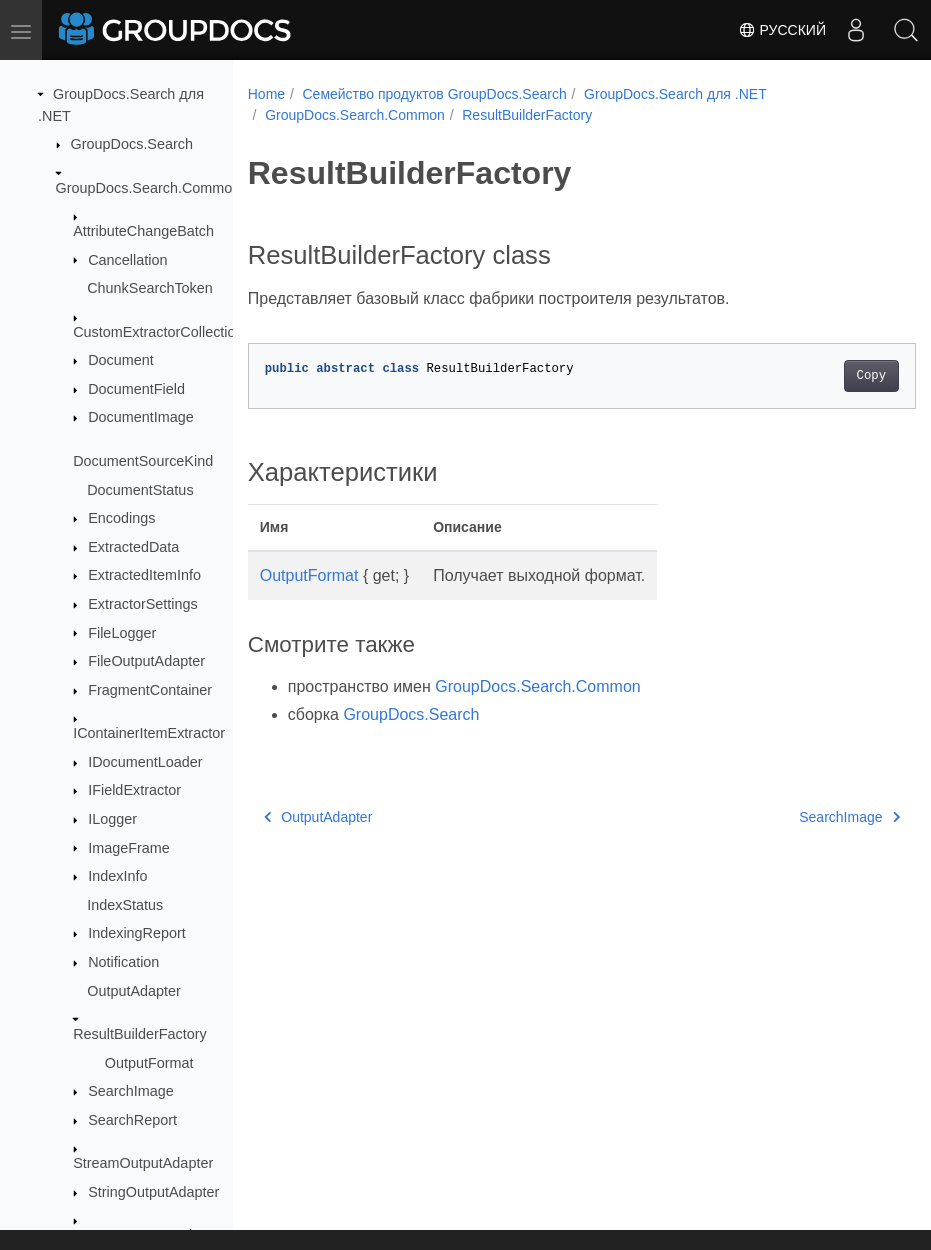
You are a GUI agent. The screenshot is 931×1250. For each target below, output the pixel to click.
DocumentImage (141, 417)
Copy (824, 376)
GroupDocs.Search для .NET (675, 94)
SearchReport (132, 1120)
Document (121, 360)
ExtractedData (133, 547)
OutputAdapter (134, 991)
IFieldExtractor (134, 790)
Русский (782, 30)
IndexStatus (125, 905)
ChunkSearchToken (150, 288)
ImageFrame (129, 848)
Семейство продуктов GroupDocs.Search (434, 94)
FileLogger (122, 633)
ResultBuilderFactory (140, 1034)
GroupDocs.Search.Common (148, 188)
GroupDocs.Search (132, 144)
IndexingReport (137, 933)
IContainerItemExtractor (149, 733)
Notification (123, 962)
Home (266, 94)
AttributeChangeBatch (143, 231)
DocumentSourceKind (143, 461)
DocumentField (136, 389)
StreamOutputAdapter (143, 1163)
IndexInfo (117, 876)
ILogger (112, 819)
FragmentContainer (150, 690)
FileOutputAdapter (146, 661)
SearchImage (131, 1091)
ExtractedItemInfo (144, 575)
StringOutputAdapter (153, 1192)
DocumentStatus (140, 490)
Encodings (121, 518)
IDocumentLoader (145, 762)
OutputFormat (149, 1063)
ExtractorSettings (143, 604)
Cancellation (127, 260)
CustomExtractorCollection (158, 332)
